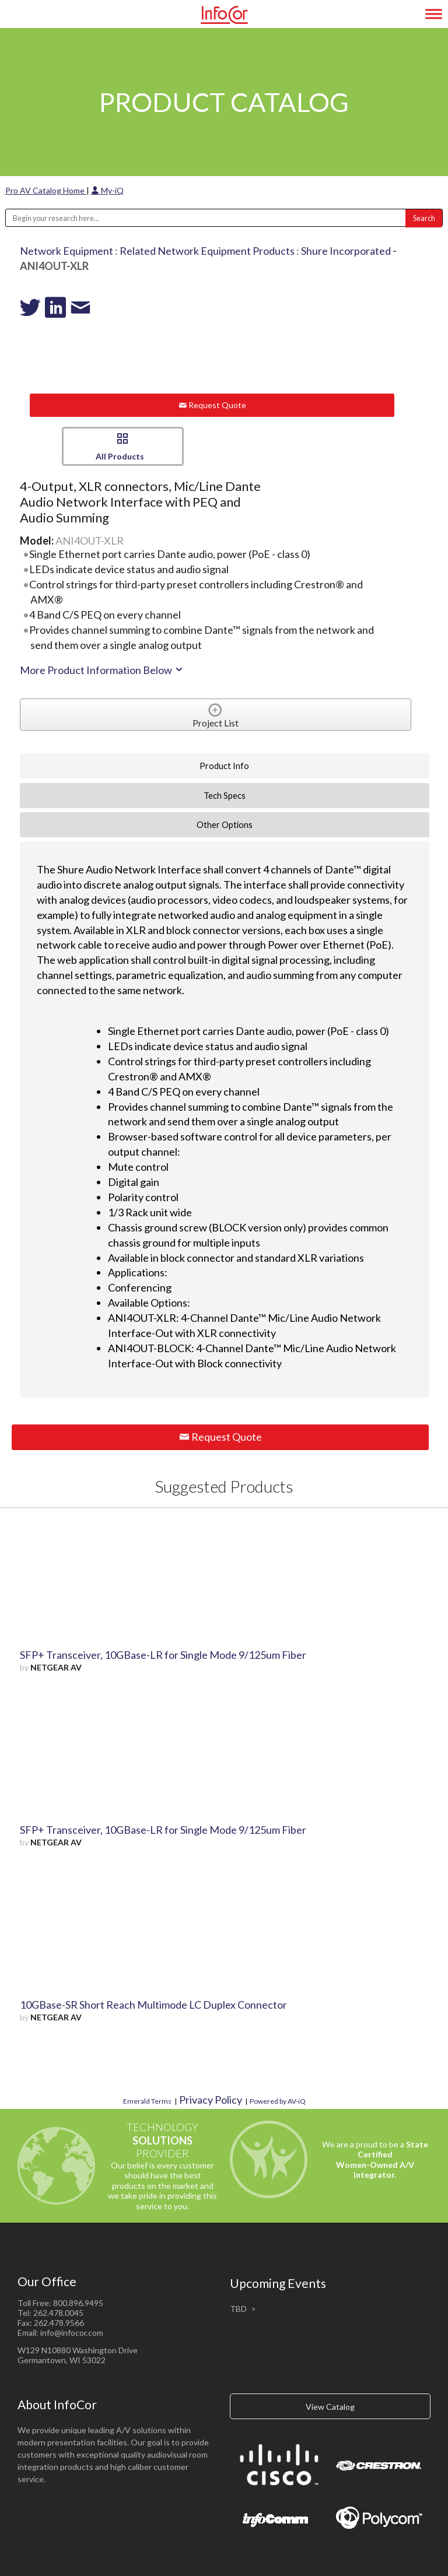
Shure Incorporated (346, 250)
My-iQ (107, 190)
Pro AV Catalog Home (45, 190)
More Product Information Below (102, 670)
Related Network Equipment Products (207, 250)
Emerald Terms (147, 2101)
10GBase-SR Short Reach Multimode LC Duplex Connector (153, 2004)
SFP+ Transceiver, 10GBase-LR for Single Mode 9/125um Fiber (163, 1654)
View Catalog (330, 2407)
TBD (238, 2309)
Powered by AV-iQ (278, 2101)
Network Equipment (66, 250)
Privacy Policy (210, 2099)
